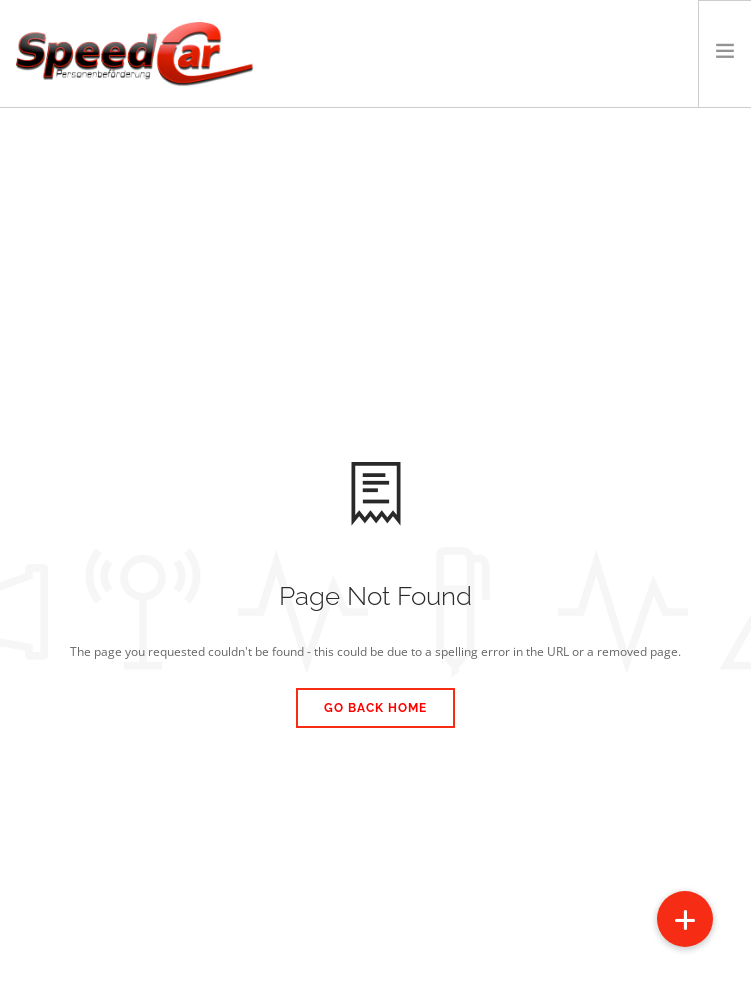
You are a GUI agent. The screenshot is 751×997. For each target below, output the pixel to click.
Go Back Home (375, 708)
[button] (685, 919)
